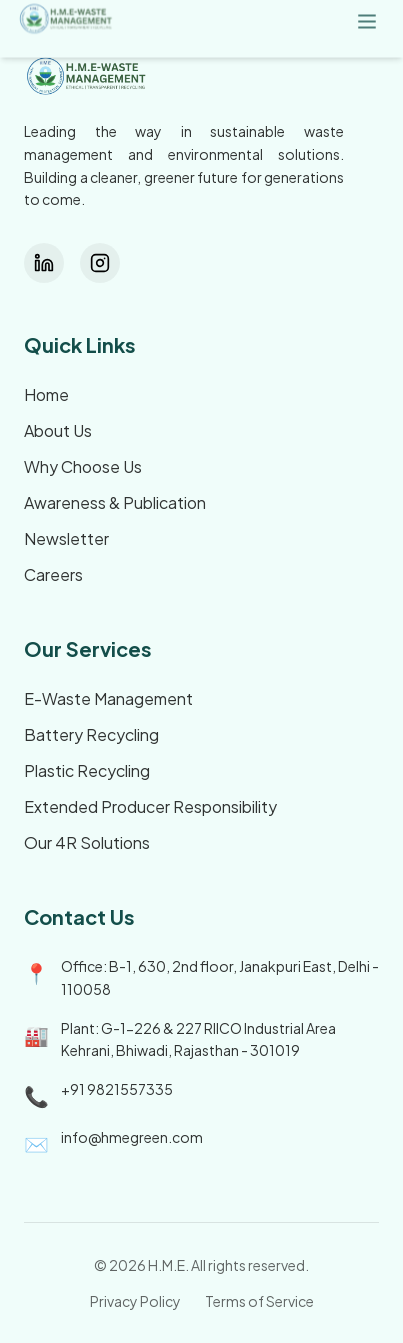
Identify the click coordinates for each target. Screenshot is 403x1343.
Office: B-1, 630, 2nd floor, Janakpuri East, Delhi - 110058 (220, 977)
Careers (53, 574)
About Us (58, 430)
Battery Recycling (91, 734)
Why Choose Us (83, 466)
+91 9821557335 (117, 1089)
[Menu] (367, 21)
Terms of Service (259, 1301)
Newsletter (66, 538)
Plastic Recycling (87, 770)
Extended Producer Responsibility (150, 806)
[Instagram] (100, 263)
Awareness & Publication (115, 502)
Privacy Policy (135, 1301)
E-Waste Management (108, 698)
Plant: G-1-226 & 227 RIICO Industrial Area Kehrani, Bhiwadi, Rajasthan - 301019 (198, 1039)
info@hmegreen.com (132, 1137)
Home (46, 394)
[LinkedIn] (44, 263)
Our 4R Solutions (87, 842)
